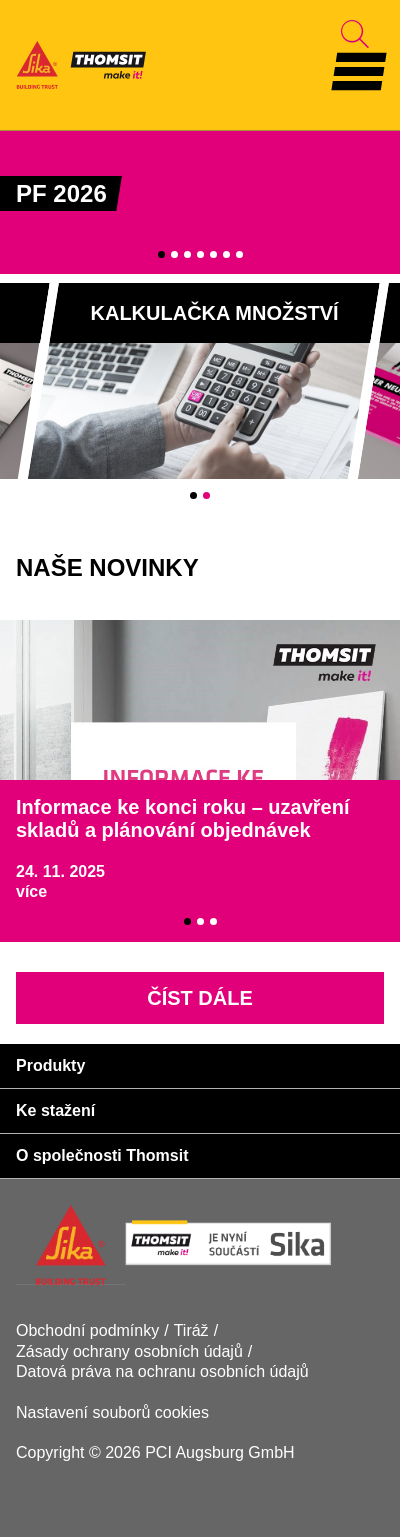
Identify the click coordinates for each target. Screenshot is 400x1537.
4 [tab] (200, 254)
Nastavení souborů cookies (112, 1412)
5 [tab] (213, 254)
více (31, 891)
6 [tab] (226, 254)
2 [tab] (174, 254)
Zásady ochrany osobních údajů (129, 1351)
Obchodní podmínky (87, 1330)
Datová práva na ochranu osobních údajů (162, 1371)
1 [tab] (161, 254)
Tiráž (191, 1330)
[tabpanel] (200, 202)
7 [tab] (239, 254)
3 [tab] (187, 254)
